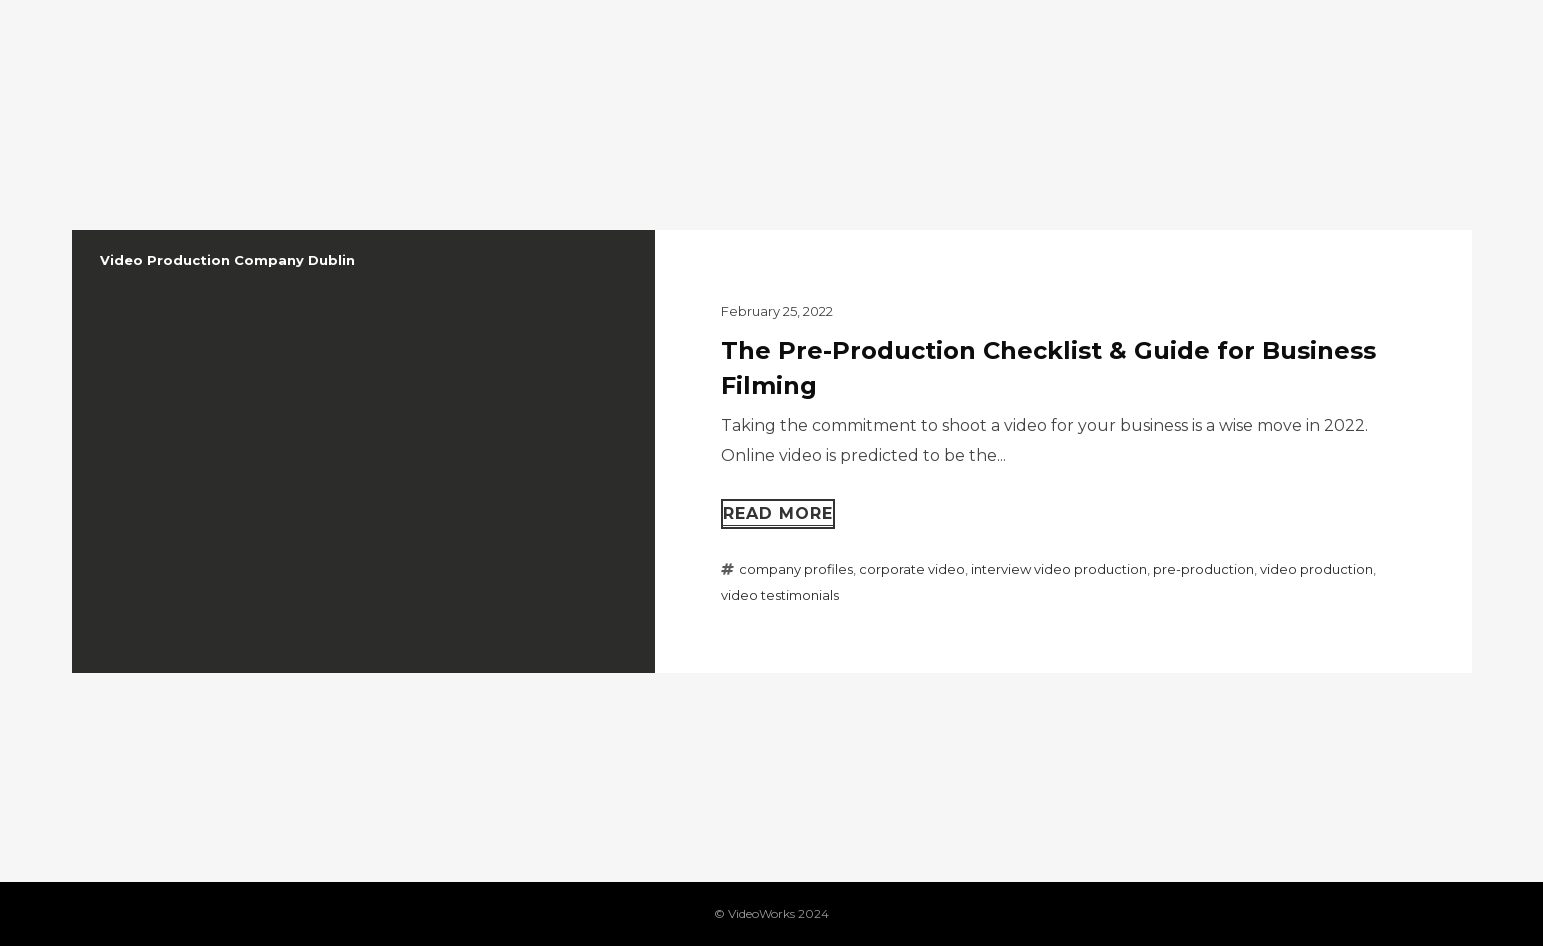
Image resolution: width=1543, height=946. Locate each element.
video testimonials (780, 595)
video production (1316, 569)
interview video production (1059, 569)
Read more (778, 513)
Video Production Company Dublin (227, 260)
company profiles (796, 569)
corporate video (912, 569)
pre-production (1203, 569)
